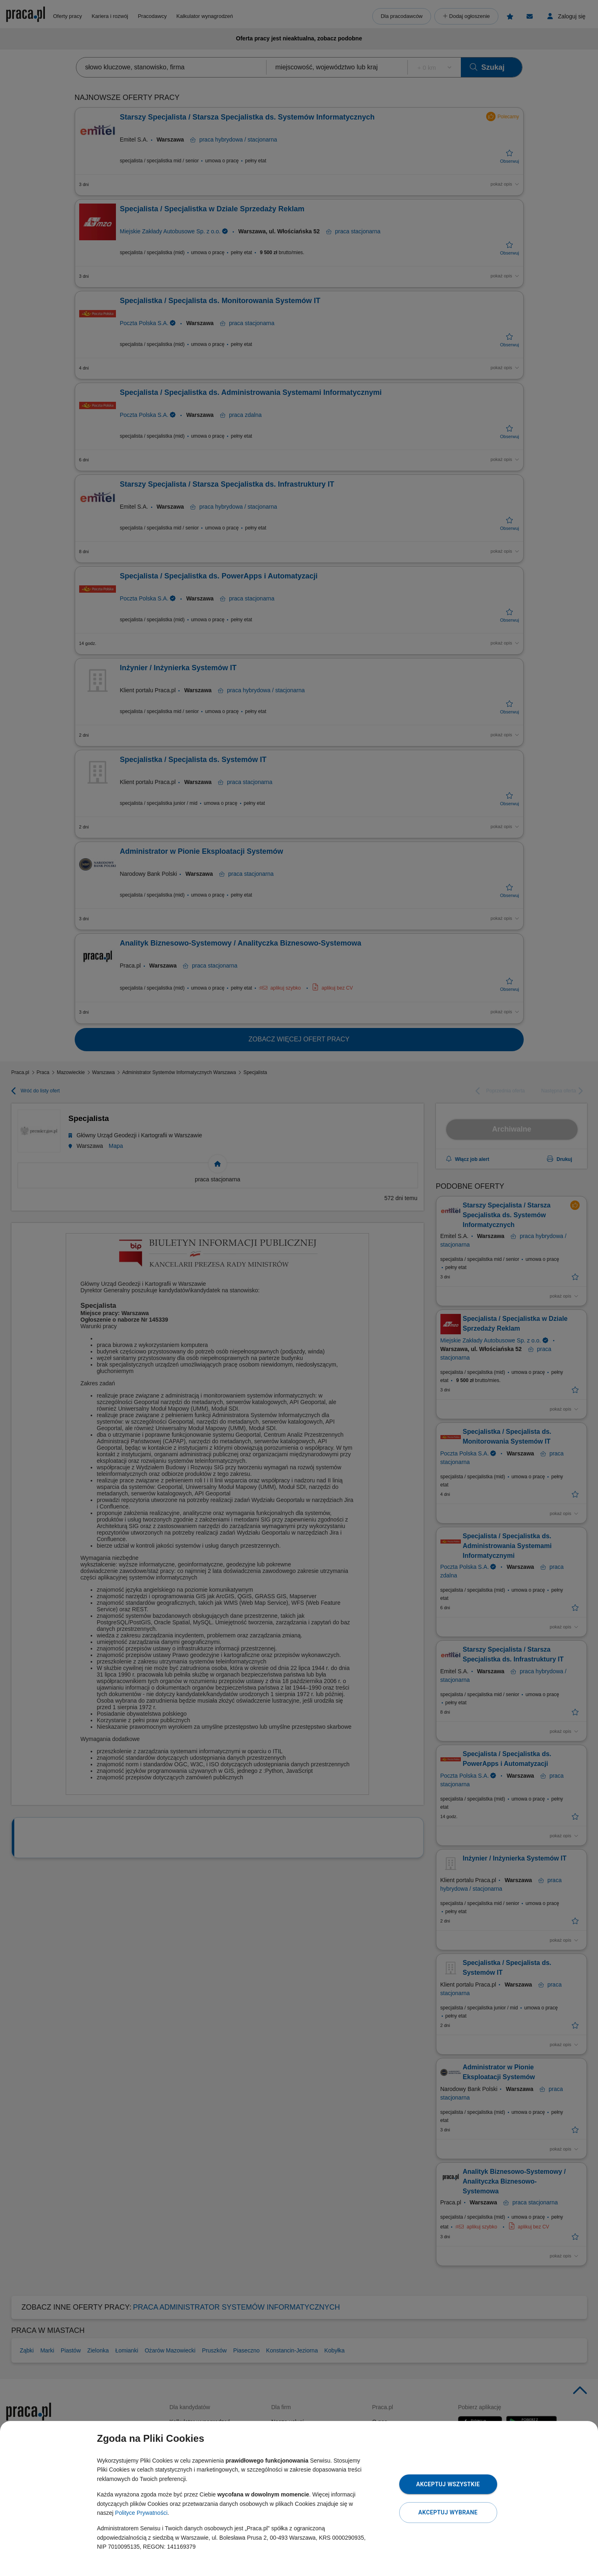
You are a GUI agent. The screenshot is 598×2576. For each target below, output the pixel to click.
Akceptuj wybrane (448, 2512)
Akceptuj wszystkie (448, 2484)
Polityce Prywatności (141, 2513)
